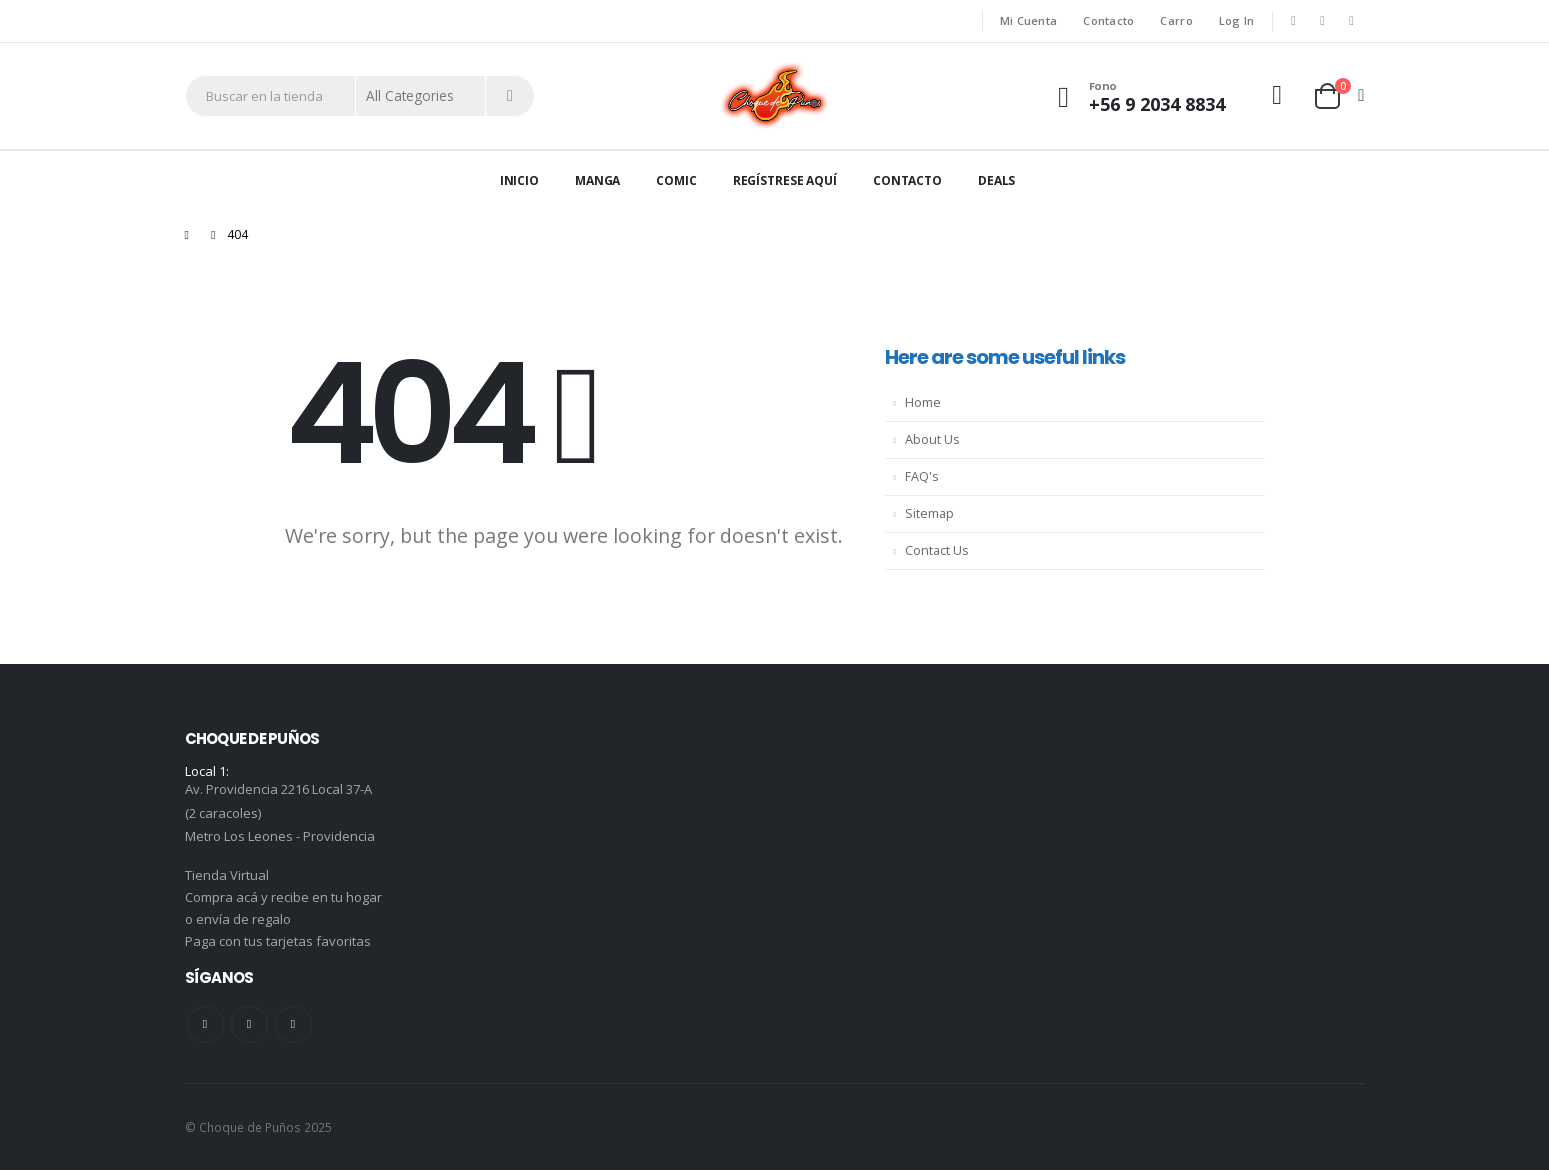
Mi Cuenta (1028, 20)
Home (923, 402)
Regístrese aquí (785, 180)
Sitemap (929, 513)
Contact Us (937, 550)
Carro (1176, 20)
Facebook (205, 1025)
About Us (932, 439)
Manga (597, 180)
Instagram (293, 1025)
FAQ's (922, 476)
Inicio (519, 180)
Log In (1237, 20)
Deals (996, 180)
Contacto (1108, 20)
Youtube (249, 1025)
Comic (676, 180)
